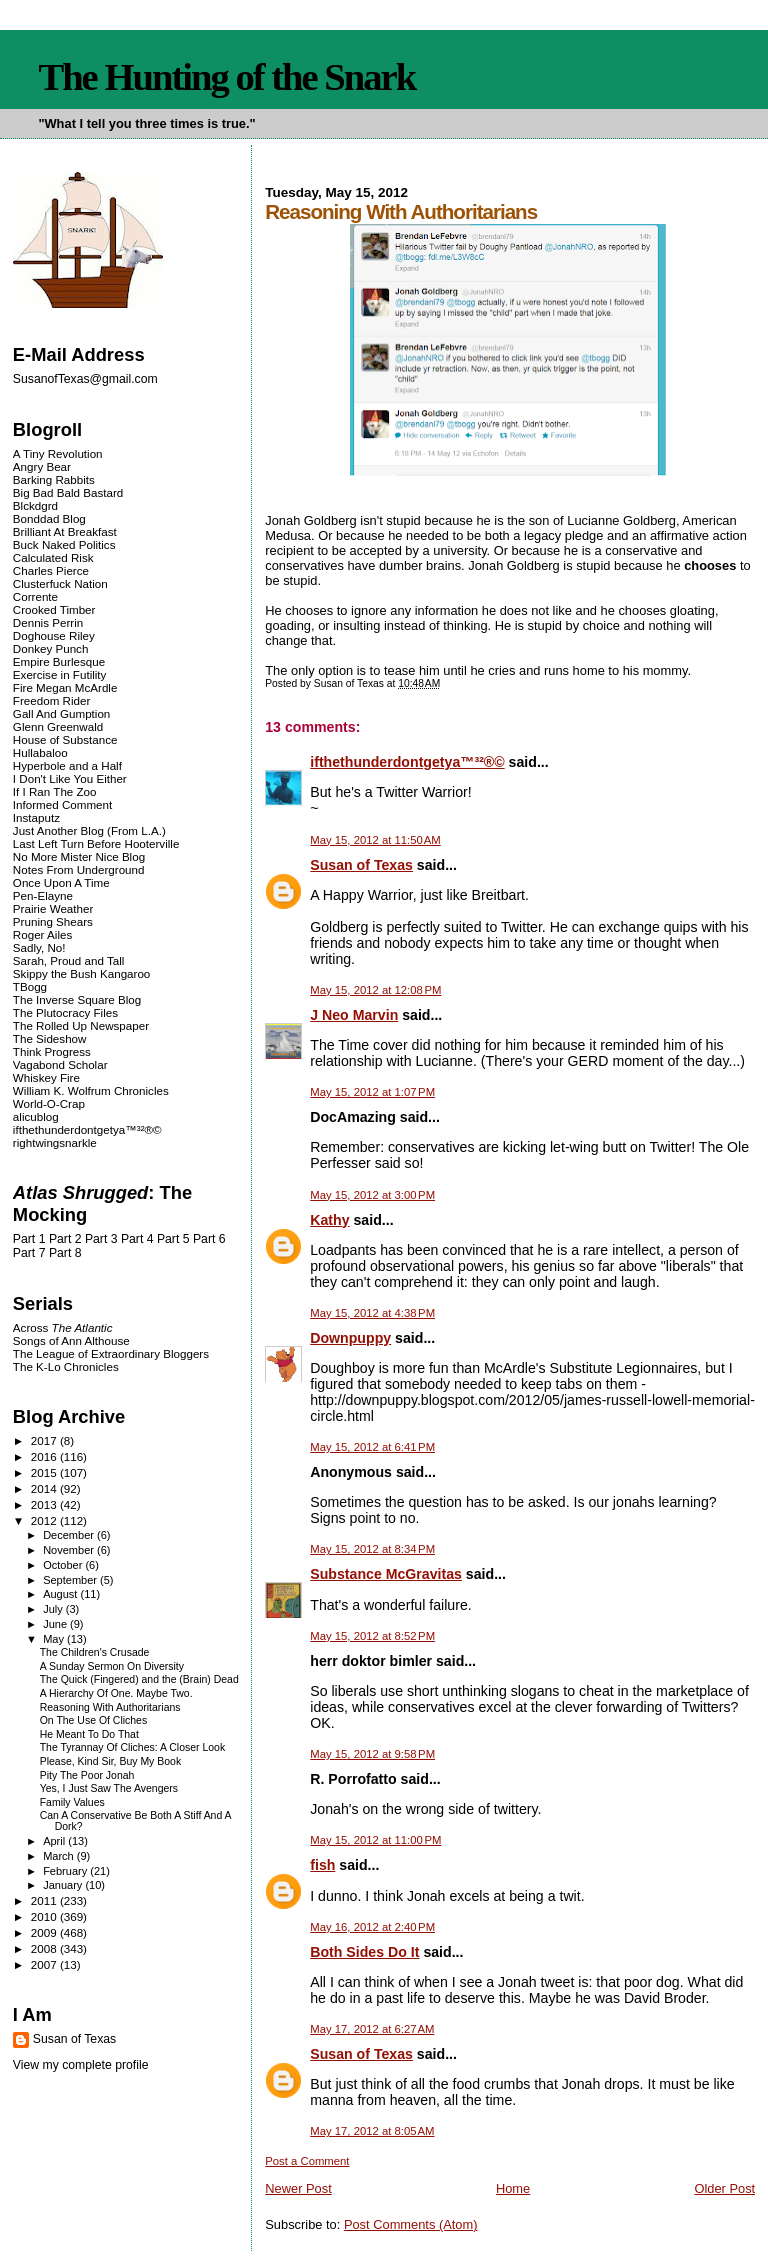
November (70, 1550)
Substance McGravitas (386, 1574)
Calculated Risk (53, 557)
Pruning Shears (53, 921)
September (71, 1580)
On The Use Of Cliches (93, 1720)
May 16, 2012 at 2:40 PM (372, 1927)
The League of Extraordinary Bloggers (111, 1353)
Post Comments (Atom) (411, 2224)
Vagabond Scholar (60, 1064)
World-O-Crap (49, 1103)
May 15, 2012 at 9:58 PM (372, 1754)
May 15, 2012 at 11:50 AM (375, 840)
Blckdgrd (35, 505)
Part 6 (209, 1239)
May (55, 1639)
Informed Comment (62, 804)
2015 (45, 1472)
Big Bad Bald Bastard (68, 492)
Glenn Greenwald (58, 726)
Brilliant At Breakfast (65, 531)
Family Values (72, 1802)
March (60, 1856)
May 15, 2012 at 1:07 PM (372, 1092)
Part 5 (173, 1239)
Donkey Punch (51, 648)
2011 (45, 1900)
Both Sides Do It (364, 1952)
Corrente (35, 596)
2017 (45, 1440)
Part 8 (65, 1253)
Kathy (329, 1220)
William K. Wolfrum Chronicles (91, 1090)
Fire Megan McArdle (65, 687)
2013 (45, 1504)
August (61, 1594)
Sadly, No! (39, 947)
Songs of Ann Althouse (71, 1340)
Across (63, 1327)
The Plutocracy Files (65, 1012)
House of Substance (65, 739)
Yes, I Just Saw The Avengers (109, 1788)
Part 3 (101, 1239)
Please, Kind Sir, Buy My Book (110, 1761)
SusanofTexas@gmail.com (85, 379)
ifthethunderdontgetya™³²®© (407, 762)
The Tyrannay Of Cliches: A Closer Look (132, 1747)
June (56, 1624)
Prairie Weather (53, 908)
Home (513, 2188)
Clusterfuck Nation (60, 583)
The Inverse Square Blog (77, 999)
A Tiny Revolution (58, 453)
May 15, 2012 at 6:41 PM (372, 1447)
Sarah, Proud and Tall (68, 960)
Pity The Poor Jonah (87, 1775)
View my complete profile (81, 2065)
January (64, 1885)
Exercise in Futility (60, 674)
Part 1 (29, 1239)
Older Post (724, 2188)
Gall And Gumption (61, 713)
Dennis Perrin (48, 622)
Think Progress (52, 1051)
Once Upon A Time (61, 882)
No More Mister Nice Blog (79, 856)
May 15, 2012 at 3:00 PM (372, 1195)
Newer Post (298, 2188)
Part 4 (137, 1239)
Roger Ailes (42, 934)
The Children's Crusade (95, 1652)
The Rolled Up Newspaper (81, 1025)
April (55, 1841)
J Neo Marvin (354, 1015)
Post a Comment (307, 2161)
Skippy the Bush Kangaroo (81, 973)
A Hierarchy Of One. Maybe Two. (116, 1693)
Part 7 (29, 1253)
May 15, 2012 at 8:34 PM (372, 1549)
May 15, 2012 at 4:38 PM (372, 1313)
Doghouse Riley (54, 635)
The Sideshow (50, 1038)
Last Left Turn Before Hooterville (96, 843)
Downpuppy (350, 1338)
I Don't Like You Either (70, 778)
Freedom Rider (51, 700)
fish (322, 1865)
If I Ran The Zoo (55, 791)
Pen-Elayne (43, 895)
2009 (45, 1932)
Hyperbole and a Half (67, 765)
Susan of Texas (361, 865)
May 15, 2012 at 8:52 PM (372, 1636)
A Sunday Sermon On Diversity (112, 1666)
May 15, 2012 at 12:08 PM (375, 990)
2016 (45, 1456)
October (64, 1565)
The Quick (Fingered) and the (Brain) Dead (139, 1679)
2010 (45, 1916)
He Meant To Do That (89, 1734)
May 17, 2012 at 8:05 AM (372, 2131)
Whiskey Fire (46, 1077)
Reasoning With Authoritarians (110, 1707)
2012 (45, 1520)
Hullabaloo (40, 752)
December (70, 1535)
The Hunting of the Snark (226, 77)
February (66, 1871)
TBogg (30, 986)
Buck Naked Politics (64, 544)
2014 (45, 1488)
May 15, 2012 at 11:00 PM (375, 1840)
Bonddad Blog (49, 518)
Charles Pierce (51, 570)
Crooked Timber (54, 609)
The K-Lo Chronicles (66, 1366)
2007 (45, 1964)
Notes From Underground (79, 869)
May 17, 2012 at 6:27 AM (372, 2029)
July (54, 1609)
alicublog (36, 1116)
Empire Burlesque (59, 661)
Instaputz (36, 817)
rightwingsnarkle (55, 1142)
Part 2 (65, 1239)
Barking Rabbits (54, 479)
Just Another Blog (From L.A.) (89, 830)
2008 (45, 1948)
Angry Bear (42, 466)
